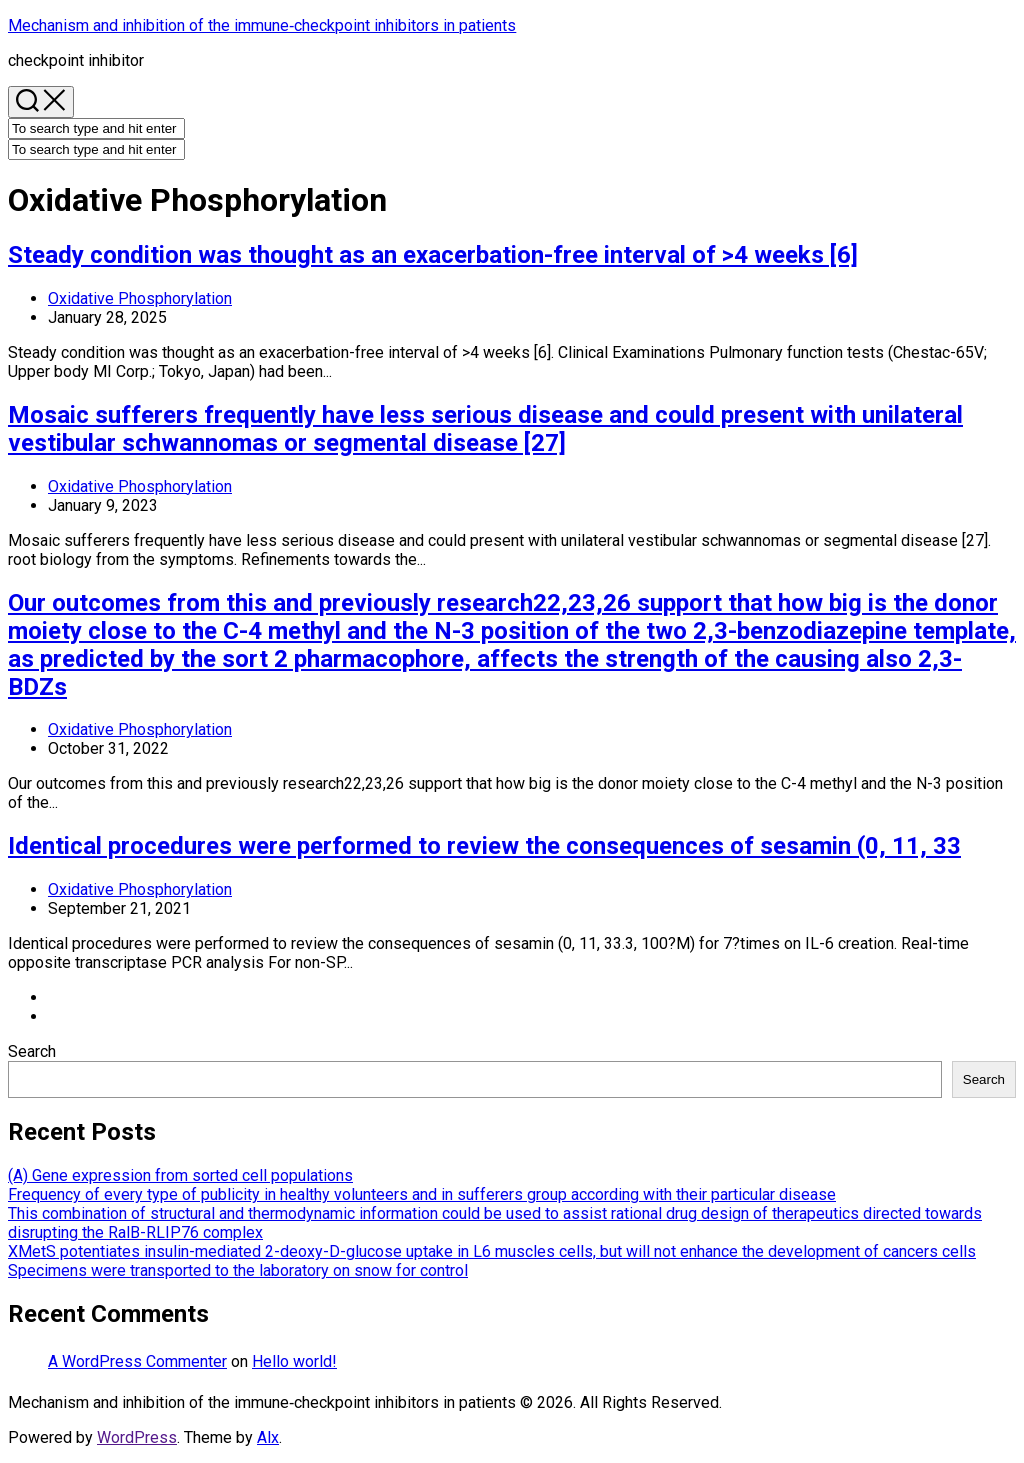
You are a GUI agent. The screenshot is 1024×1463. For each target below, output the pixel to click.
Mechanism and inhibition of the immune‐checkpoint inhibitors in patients (262, 25)
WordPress (137, 1437)
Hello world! (294, 1361)
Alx (268, 1437)
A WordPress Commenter (137, 1361)
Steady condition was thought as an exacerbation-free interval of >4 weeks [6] (433, 255)
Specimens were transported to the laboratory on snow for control (238, 1270)
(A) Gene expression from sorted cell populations (180, 1175)
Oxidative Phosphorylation (140, 298)
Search (32, 1051)
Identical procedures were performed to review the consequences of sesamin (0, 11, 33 (484, 846)
